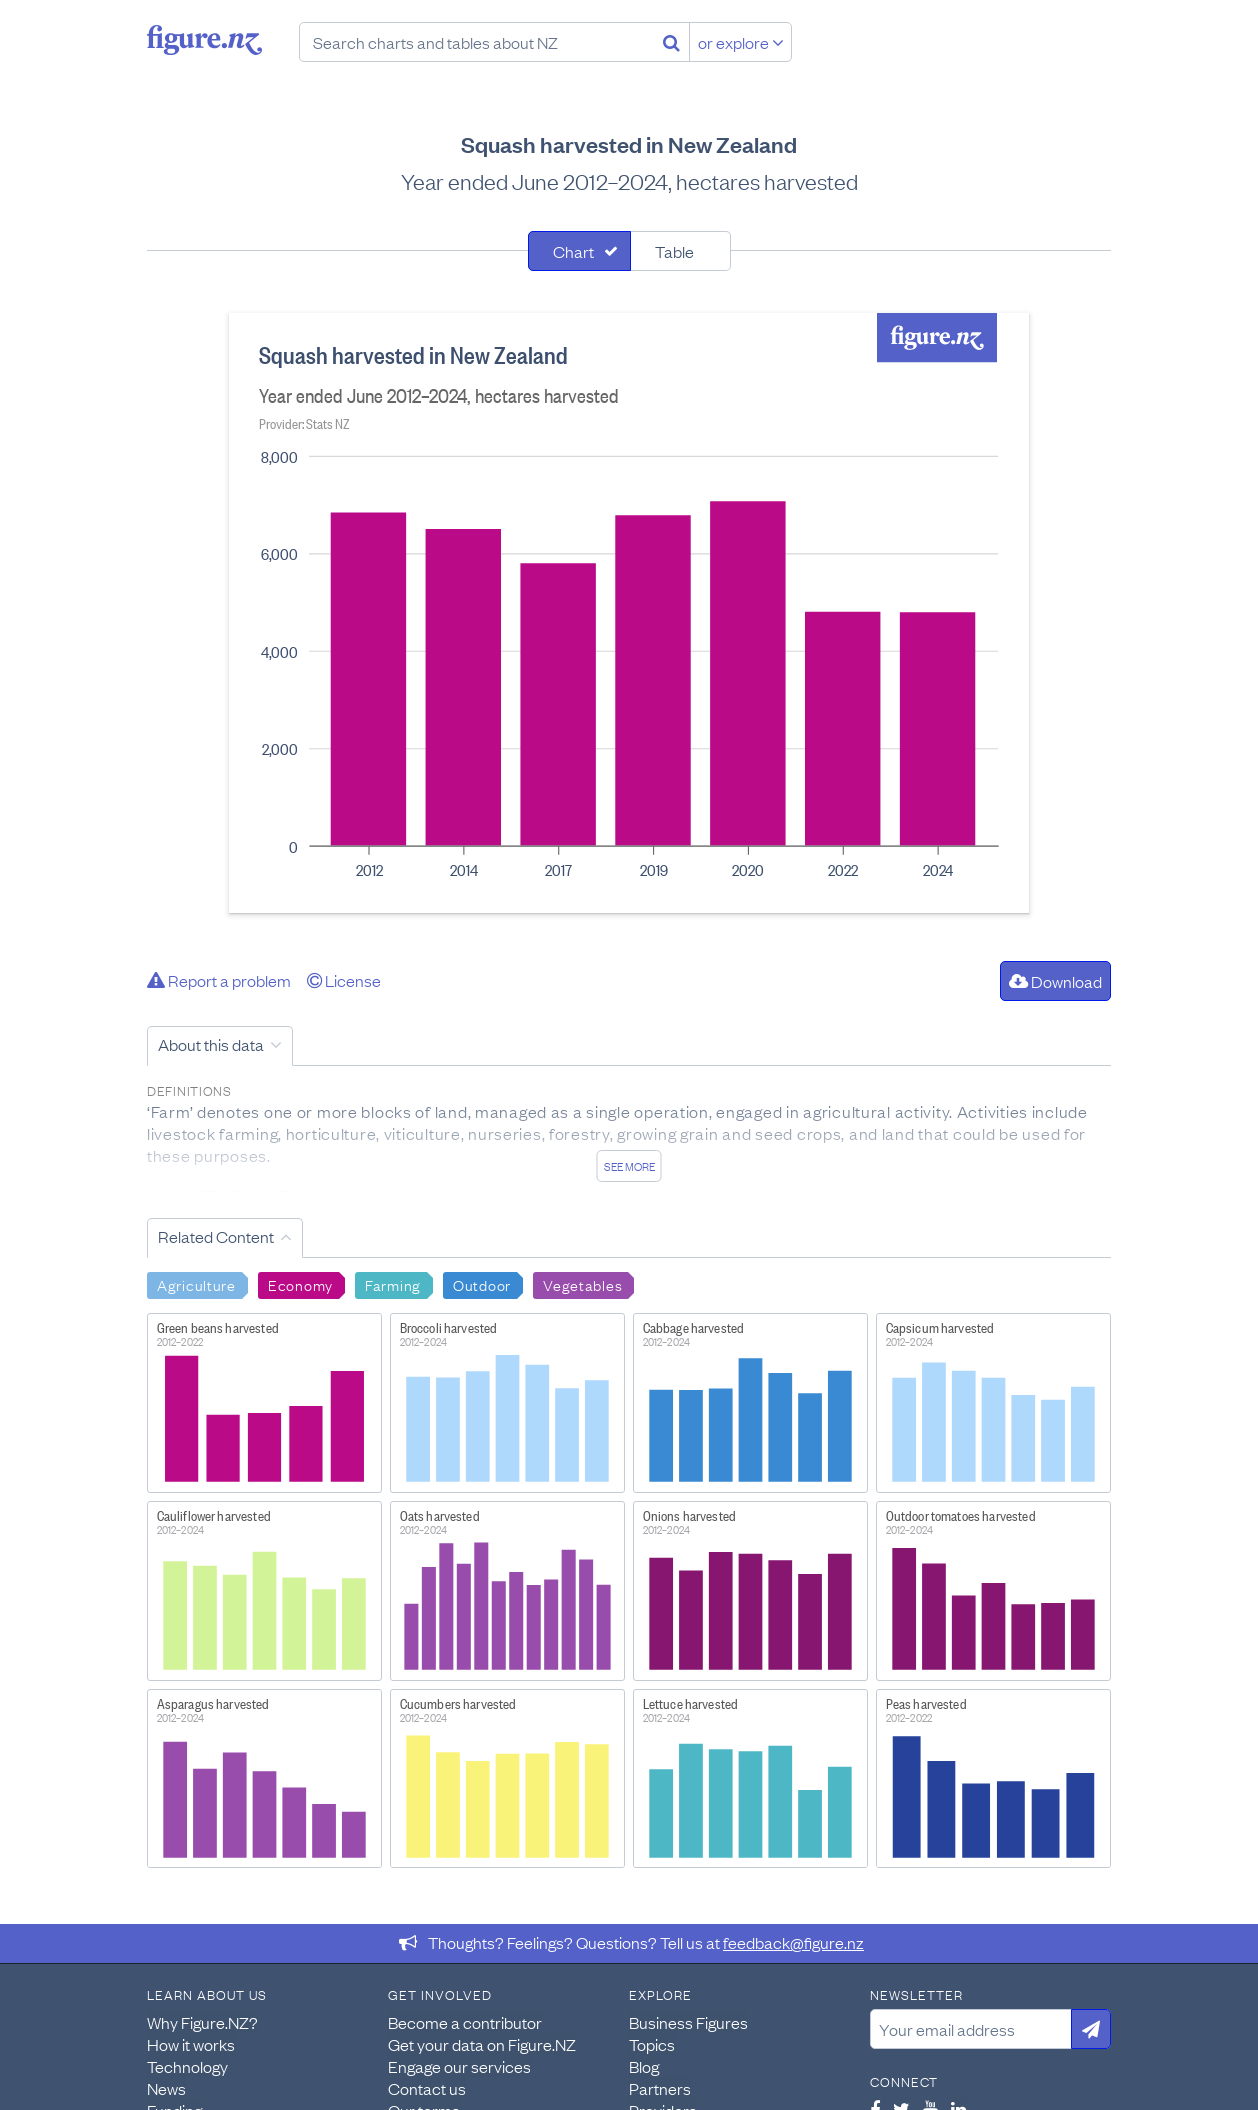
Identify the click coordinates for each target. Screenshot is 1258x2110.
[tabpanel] (629, 613)
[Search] (671, 42)
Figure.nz (204, 40)
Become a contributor (465, 2022)
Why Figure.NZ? (202, 2022)
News (166, 2088)
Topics (652, 2044)
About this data (211, 1044)
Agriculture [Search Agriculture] (196, 1284)
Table (674, 251)
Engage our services (459, 2066)
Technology (187, 2066)
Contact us (427, 2088)
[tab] (579, 251)
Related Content (216, 1236)
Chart (573, 251)
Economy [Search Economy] (300, 1284)
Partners (660, 2088)
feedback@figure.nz (793, 1942)
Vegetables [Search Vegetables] (582, 1284)
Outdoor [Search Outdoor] (482, 1284)
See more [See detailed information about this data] (629, 1166)
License (344, 980)
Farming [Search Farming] (393, 1284)
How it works (191, 2044)
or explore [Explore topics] (741, 42)
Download (1055, 981)
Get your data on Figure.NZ (482, 2044)
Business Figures (688, 2022)
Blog (644, 2066)
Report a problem (219, 980)
